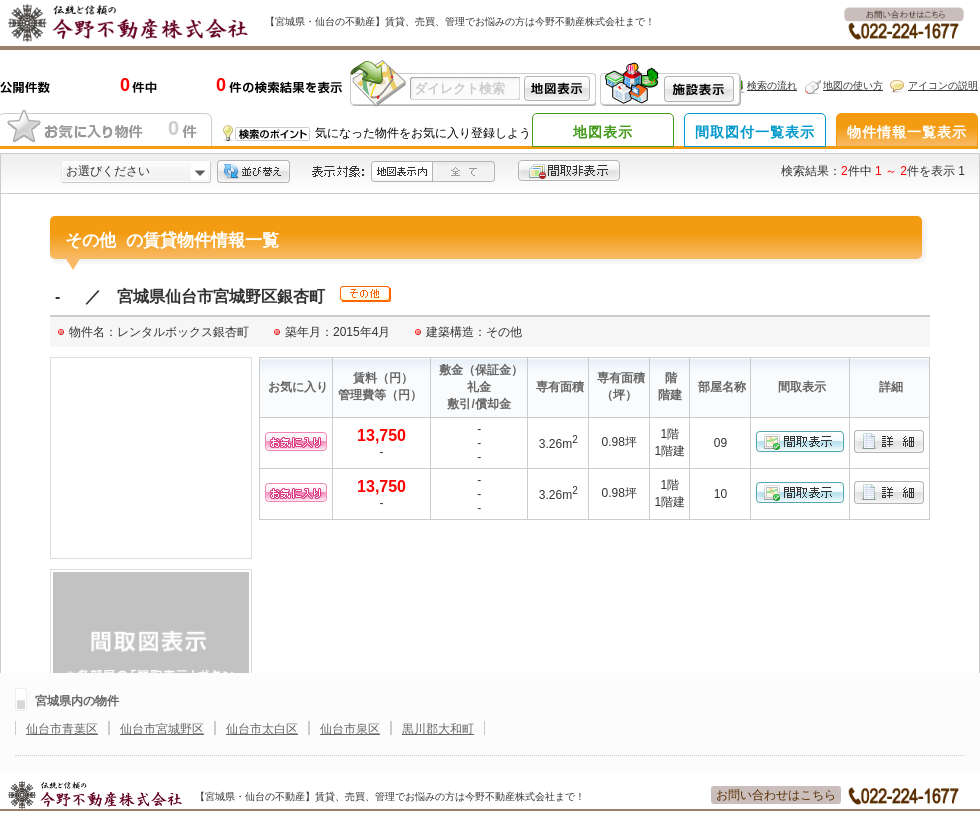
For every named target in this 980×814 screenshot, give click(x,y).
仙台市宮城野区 (162, 729)
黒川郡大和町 (438, 729)
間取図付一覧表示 (755, 132)
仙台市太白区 (262, 729)
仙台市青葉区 (62, 729)
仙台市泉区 (350, 729)
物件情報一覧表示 (907, 132)
